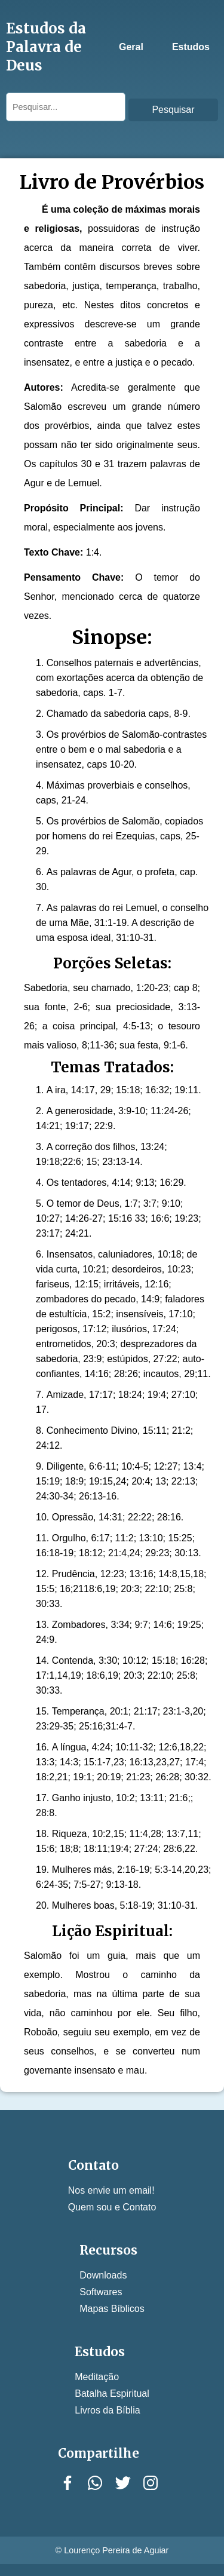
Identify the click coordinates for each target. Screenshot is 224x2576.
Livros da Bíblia (107, 2410)
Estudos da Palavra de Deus (46, 47)
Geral (131, 47)
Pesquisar (173, 110)
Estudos (191, 47)
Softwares (100, 2292)
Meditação (97, 2377)
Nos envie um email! (111, 2190)
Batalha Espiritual (112, 2393)
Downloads (103, 2275)
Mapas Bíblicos (112, 2309)
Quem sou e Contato (112, 2207)
